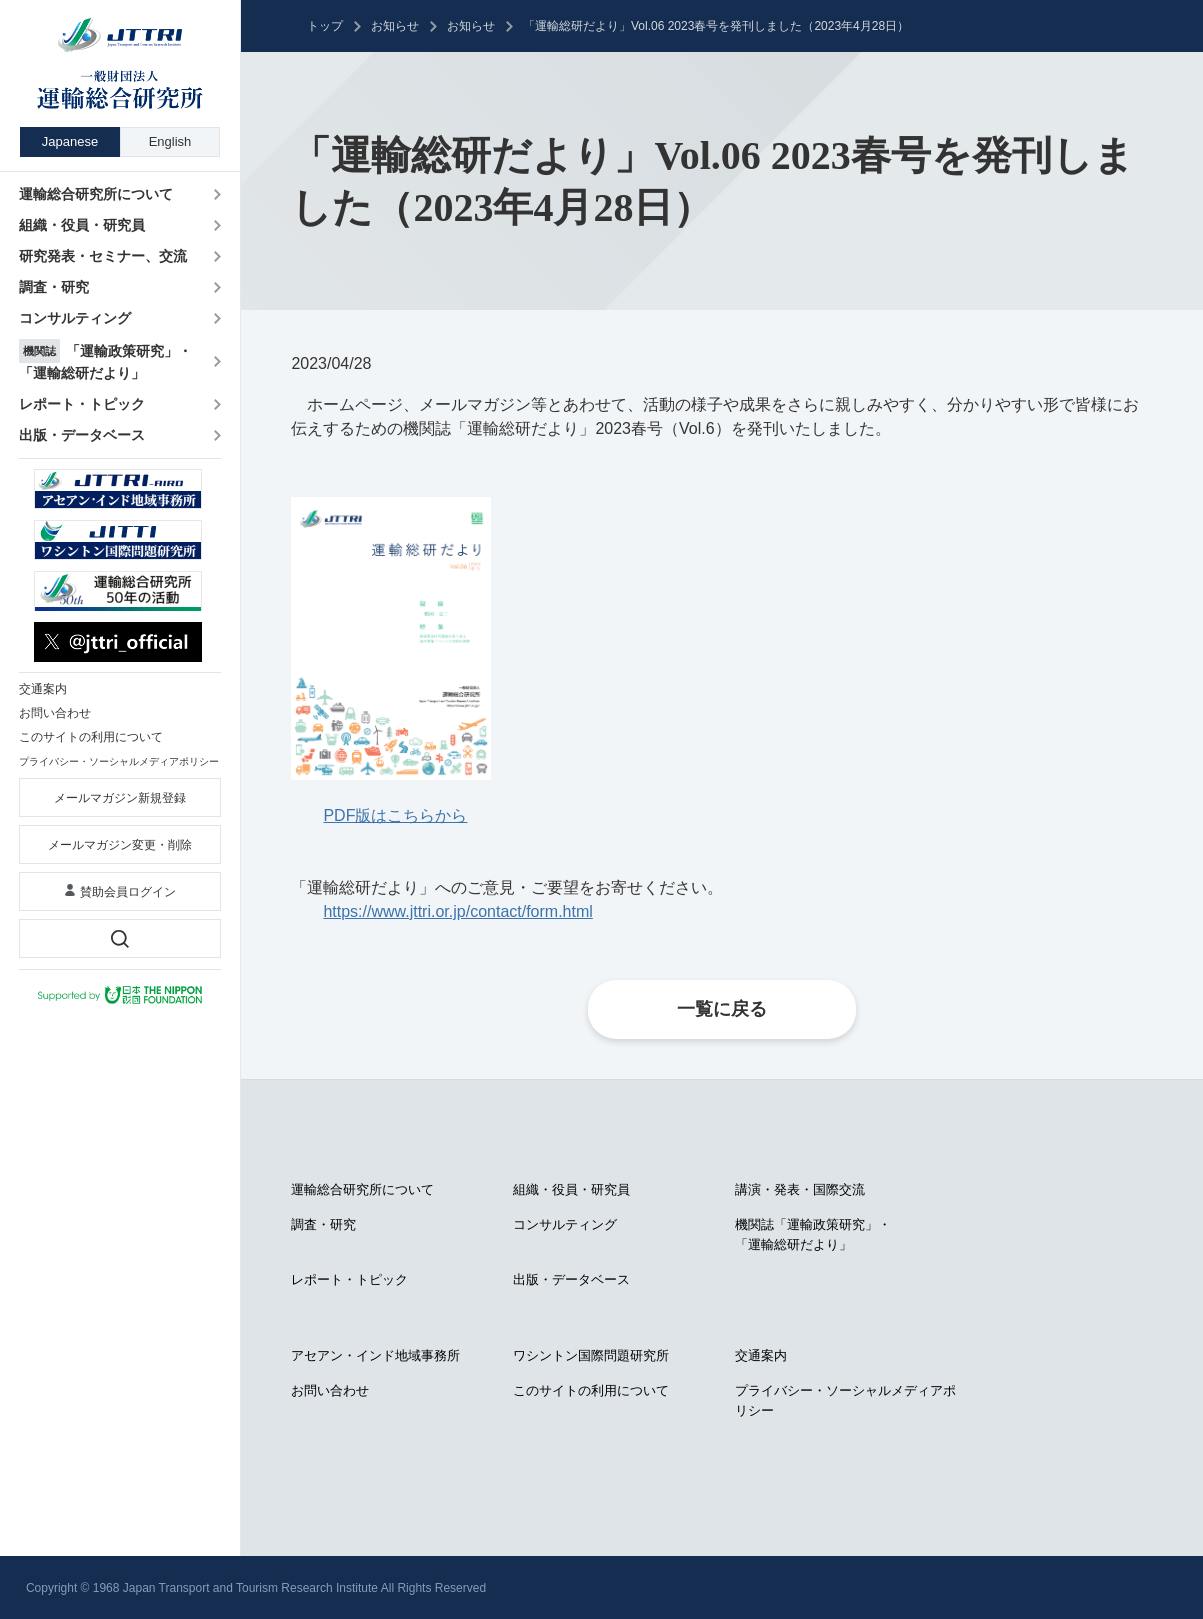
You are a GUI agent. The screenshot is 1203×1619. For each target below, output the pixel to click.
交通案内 (761, 1355)
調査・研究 (323, 1224)
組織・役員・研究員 (571, 1189)
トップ (325, 26)
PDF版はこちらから (395, 815)
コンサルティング (565, 1224)
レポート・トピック (349, 1279)
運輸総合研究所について (362, 1189)
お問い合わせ (330, 1390)
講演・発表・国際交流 (800, 1189)
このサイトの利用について (591, 1390)
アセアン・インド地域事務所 (375, 1355)
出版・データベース (571, 1279)
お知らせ (395, 26)
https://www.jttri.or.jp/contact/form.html (457, 911)
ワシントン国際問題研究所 (591, 1355)
